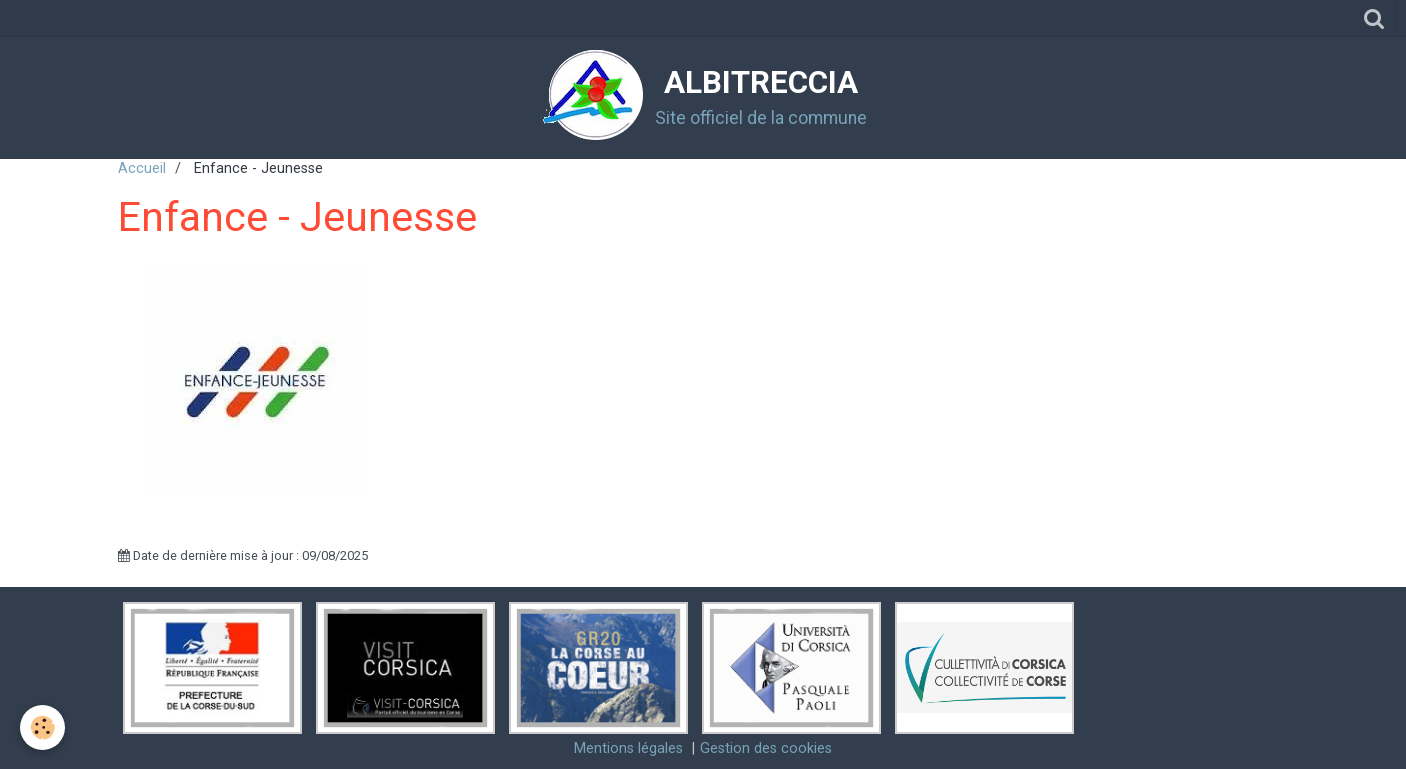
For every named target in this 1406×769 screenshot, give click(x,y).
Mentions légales (628, 748)
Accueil (142, 168)
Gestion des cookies (766, 748)
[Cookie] (42, 727)
